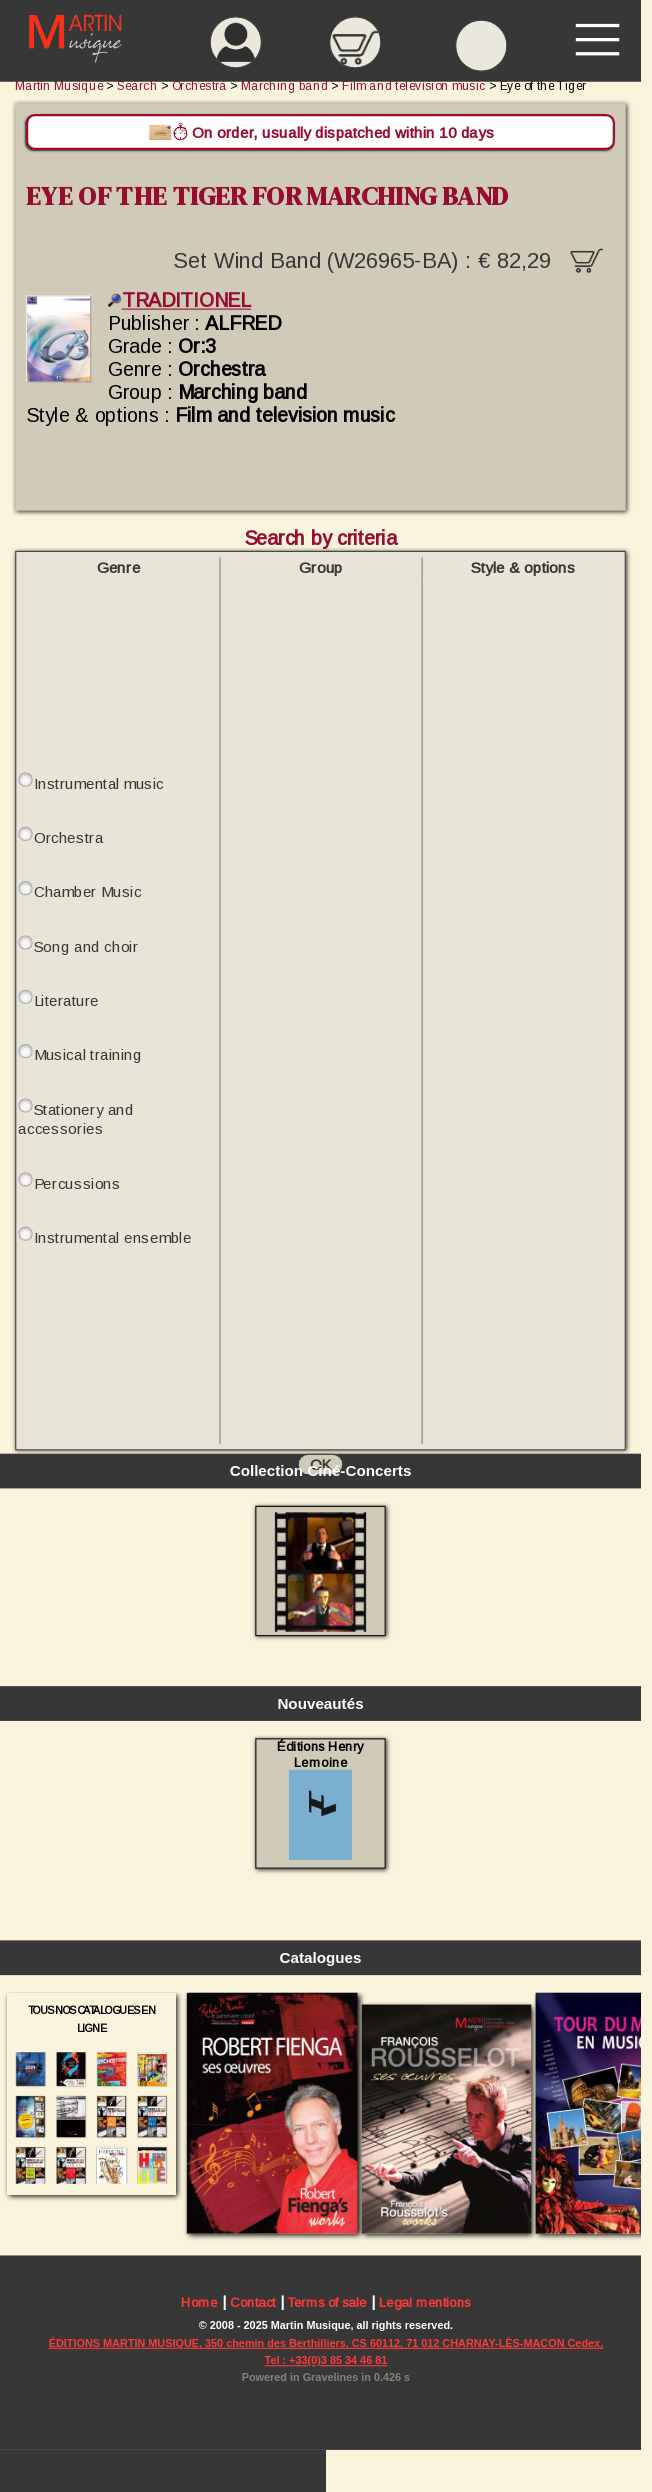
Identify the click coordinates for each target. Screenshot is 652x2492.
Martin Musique (59, 85)
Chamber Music (88, 891)
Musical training (88, 1054)
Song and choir (86, 946)
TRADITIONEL (179, 301)
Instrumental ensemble (113, 1237)
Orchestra (69, 837)
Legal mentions (425, 2301)
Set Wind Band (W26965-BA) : (388, 258)
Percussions (77, 1182)
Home (199, 2301)
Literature (66, 1000)
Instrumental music (99, 783)
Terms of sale (326, 2301)
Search (137, 85)
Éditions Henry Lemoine (320, 1799)
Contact (253, 2301)
